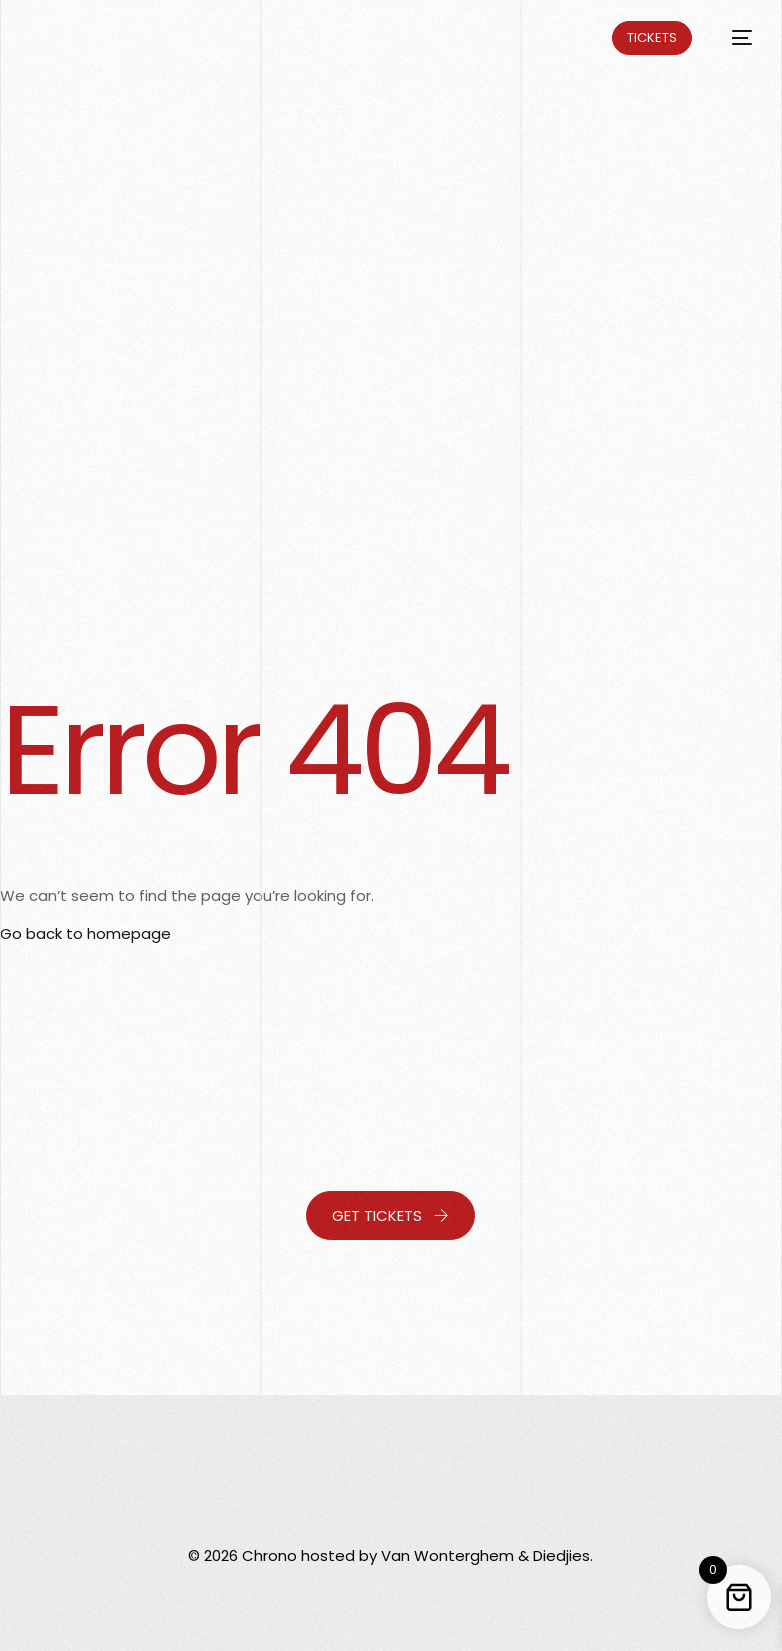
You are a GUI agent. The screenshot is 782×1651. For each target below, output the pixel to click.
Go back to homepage (85, 933)
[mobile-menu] (732, 38)
